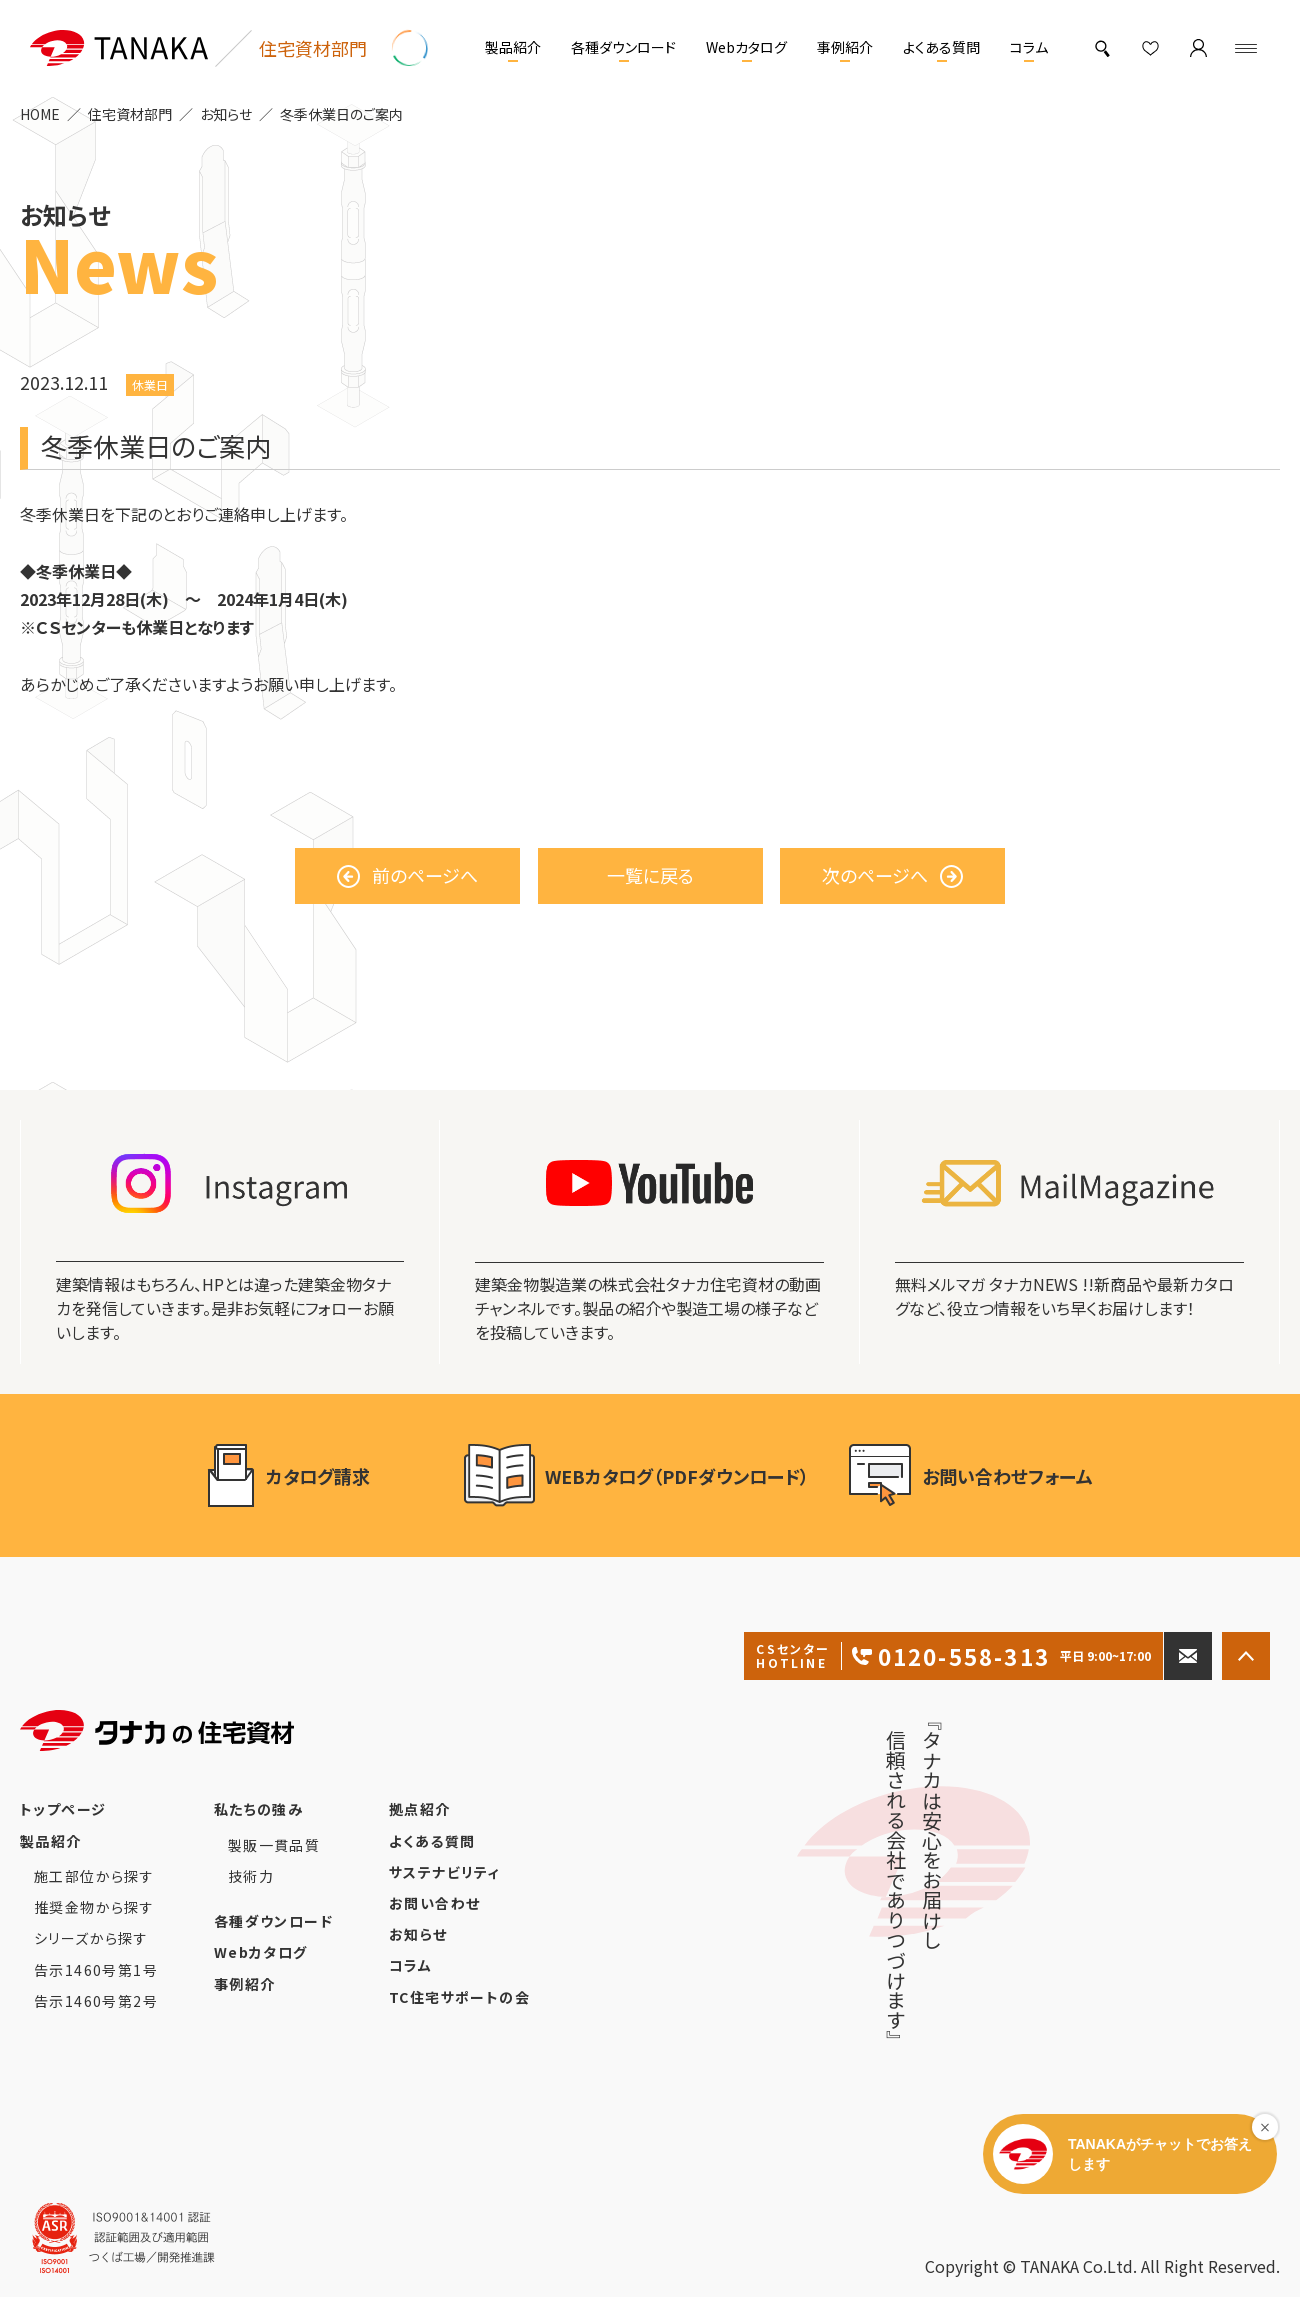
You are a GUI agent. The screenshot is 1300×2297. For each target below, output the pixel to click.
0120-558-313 (953, 1656)
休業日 (150, 384)
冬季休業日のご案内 (341, 114)
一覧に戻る (650, 875)
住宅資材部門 (130, 114)
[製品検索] (1102, 48)
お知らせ (226, 114)
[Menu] (1246, 48)
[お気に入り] (1150, 48)
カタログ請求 (315, 1475)
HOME (40, 114)
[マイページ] (1198, 48)
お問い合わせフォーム (971, 1475)
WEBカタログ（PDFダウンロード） (637, 1475)
